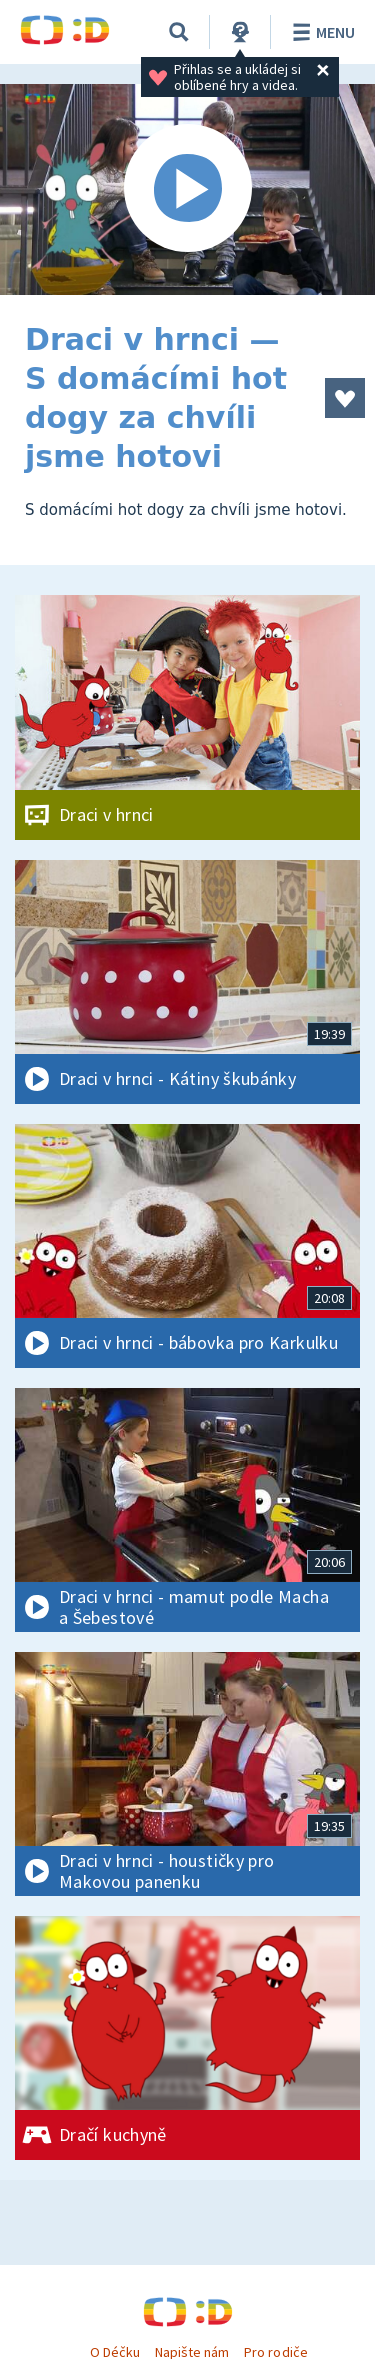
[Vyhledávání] (179, 32)
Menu (320, 32)
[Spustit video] (187, 189)
